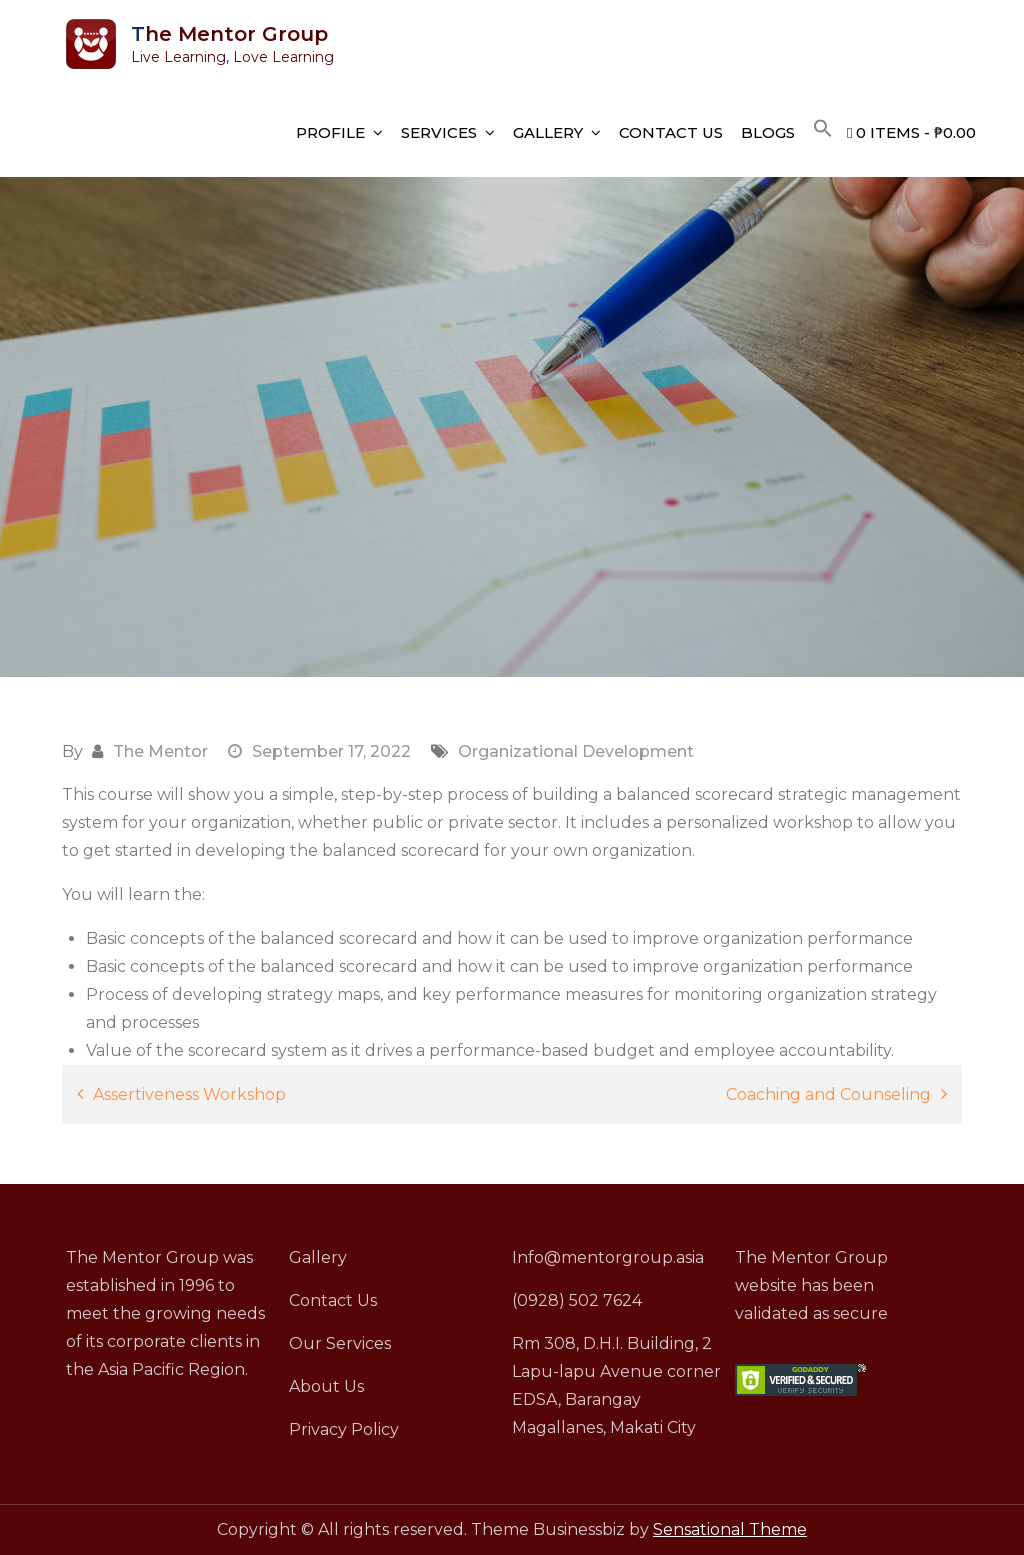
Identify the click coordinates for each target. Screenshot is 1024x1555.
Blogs (768, 132)
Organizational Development (576, 751)
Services (439, 132)
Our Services (340, 1343)
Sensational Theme (730, 1529)
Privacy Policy (344, 1429)
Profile (330, 132)
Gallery (548, 132)
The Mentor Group (229, 34)
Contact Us (671, 132)
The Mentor (160, 751)
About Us (326, 1386)
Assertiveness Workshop (189, 1094)
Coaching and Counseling (828, 1094)
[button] (823, 129)
